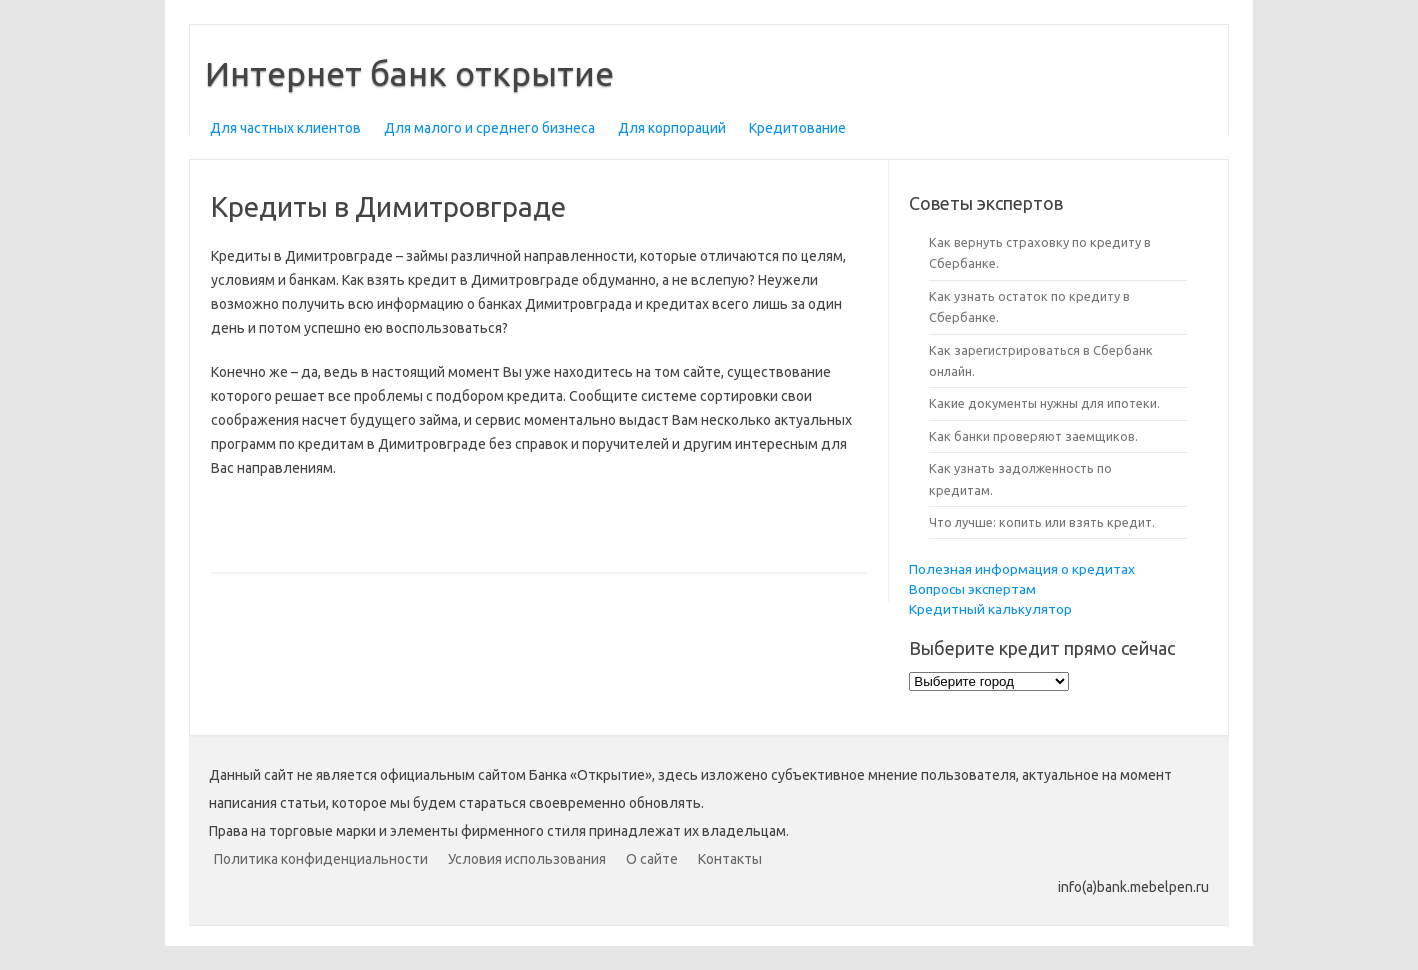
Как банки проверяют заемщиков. (1033, 436)
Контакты (730, 859)
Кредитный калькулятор (990, 609)
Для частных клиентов (285, 128)
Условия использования (527, 859)
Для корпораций (672, 128)
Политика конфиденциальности (321, 859)
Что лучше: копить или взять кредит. (1042, 522)
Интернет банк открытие (409, 73)
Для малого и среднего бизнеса (489, 128)
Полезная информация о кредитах (1022, 569)
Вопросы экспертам (972, 589)
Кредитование (797, 128)
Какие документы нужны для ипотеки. (1044, 403)
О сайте (652, 859)
